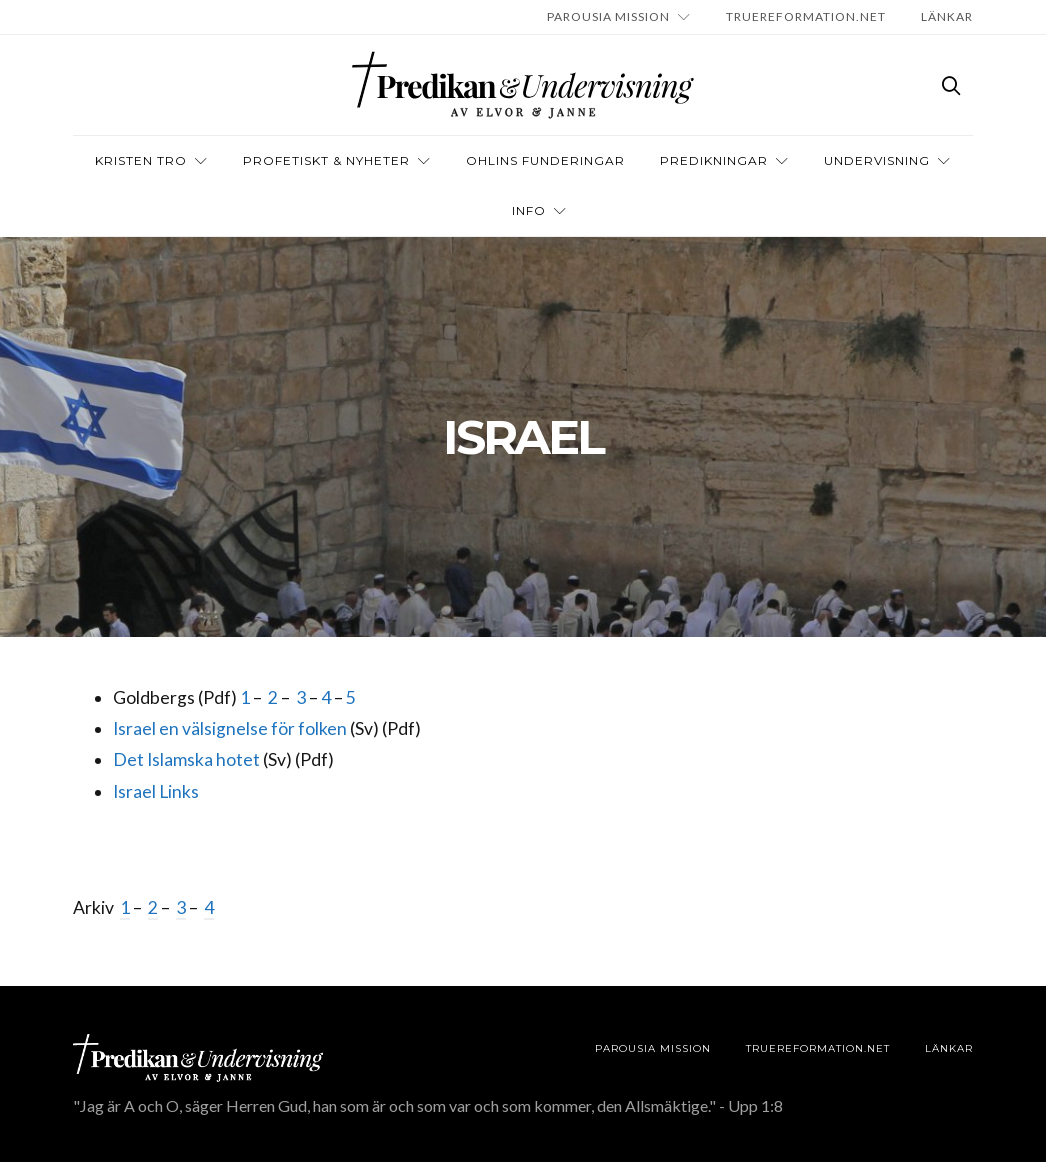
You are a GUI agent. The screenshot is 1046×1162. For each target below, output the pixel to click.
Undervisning (877, 160)
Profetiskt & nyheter (326, 160)
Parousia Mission (608, 16)
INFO (529, 210)
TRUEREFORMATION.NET (806, 16)
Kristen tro (141, 160)
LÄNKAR (947, 16)
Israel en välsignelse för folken (230, 728)
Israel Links (156, 791)
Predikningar (714, 160)
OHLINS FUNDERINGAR (545, 160)
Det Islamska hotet (186, 759)
